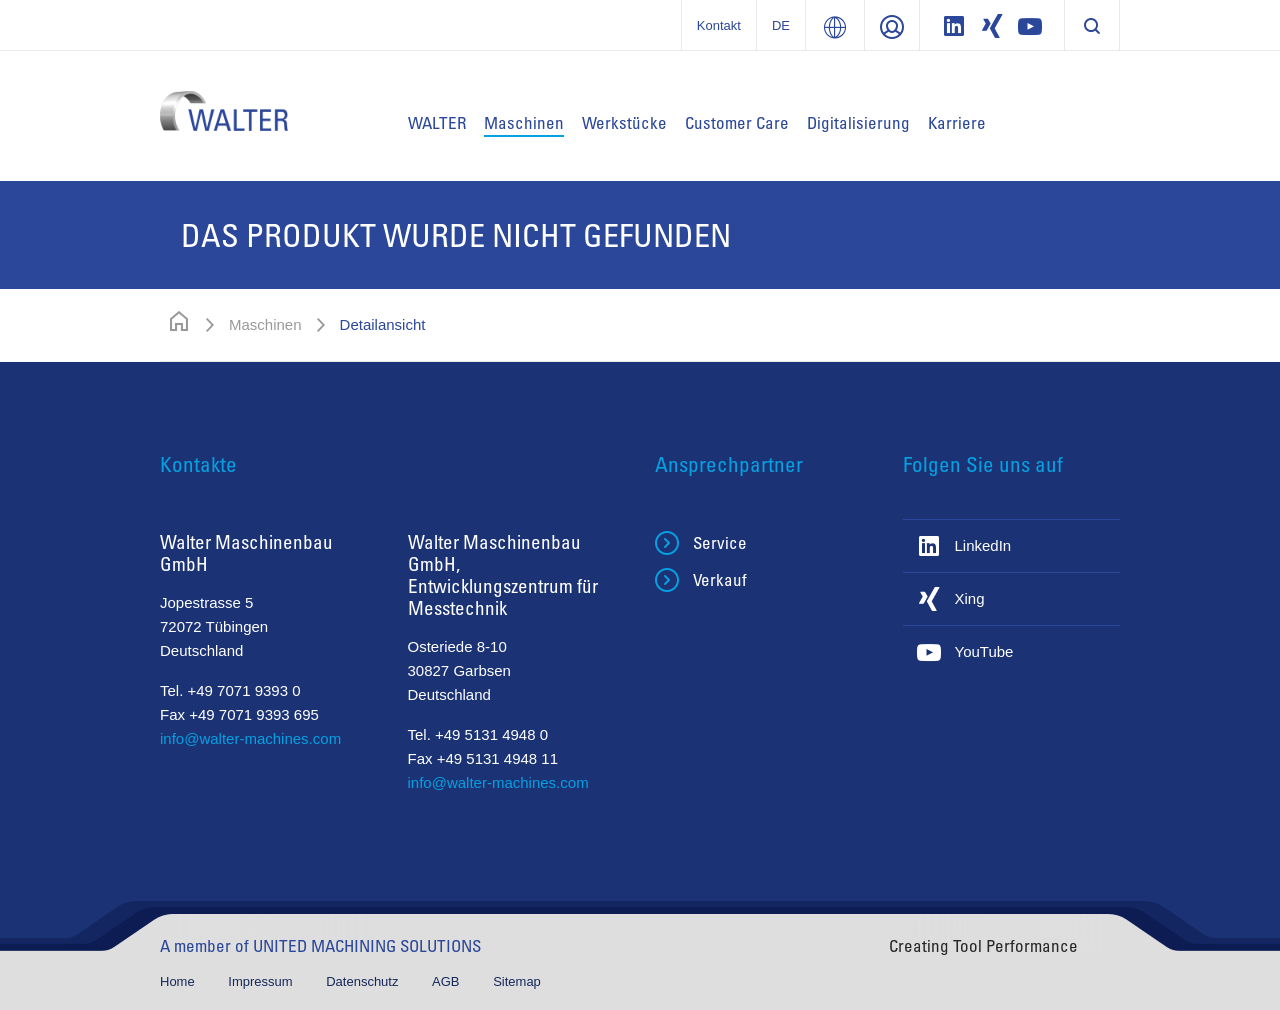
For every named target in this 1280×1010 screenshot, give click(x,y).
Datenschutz (364, 981)
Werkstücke (624, 122)
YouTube (984, 651)
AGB (447, 981)
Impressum (262, 981)
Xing (970, 598)
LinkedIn (983, 545)
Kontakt (719, 25)
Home (179, 981)
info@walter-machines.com (250, 738)
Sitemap (517, 981)
